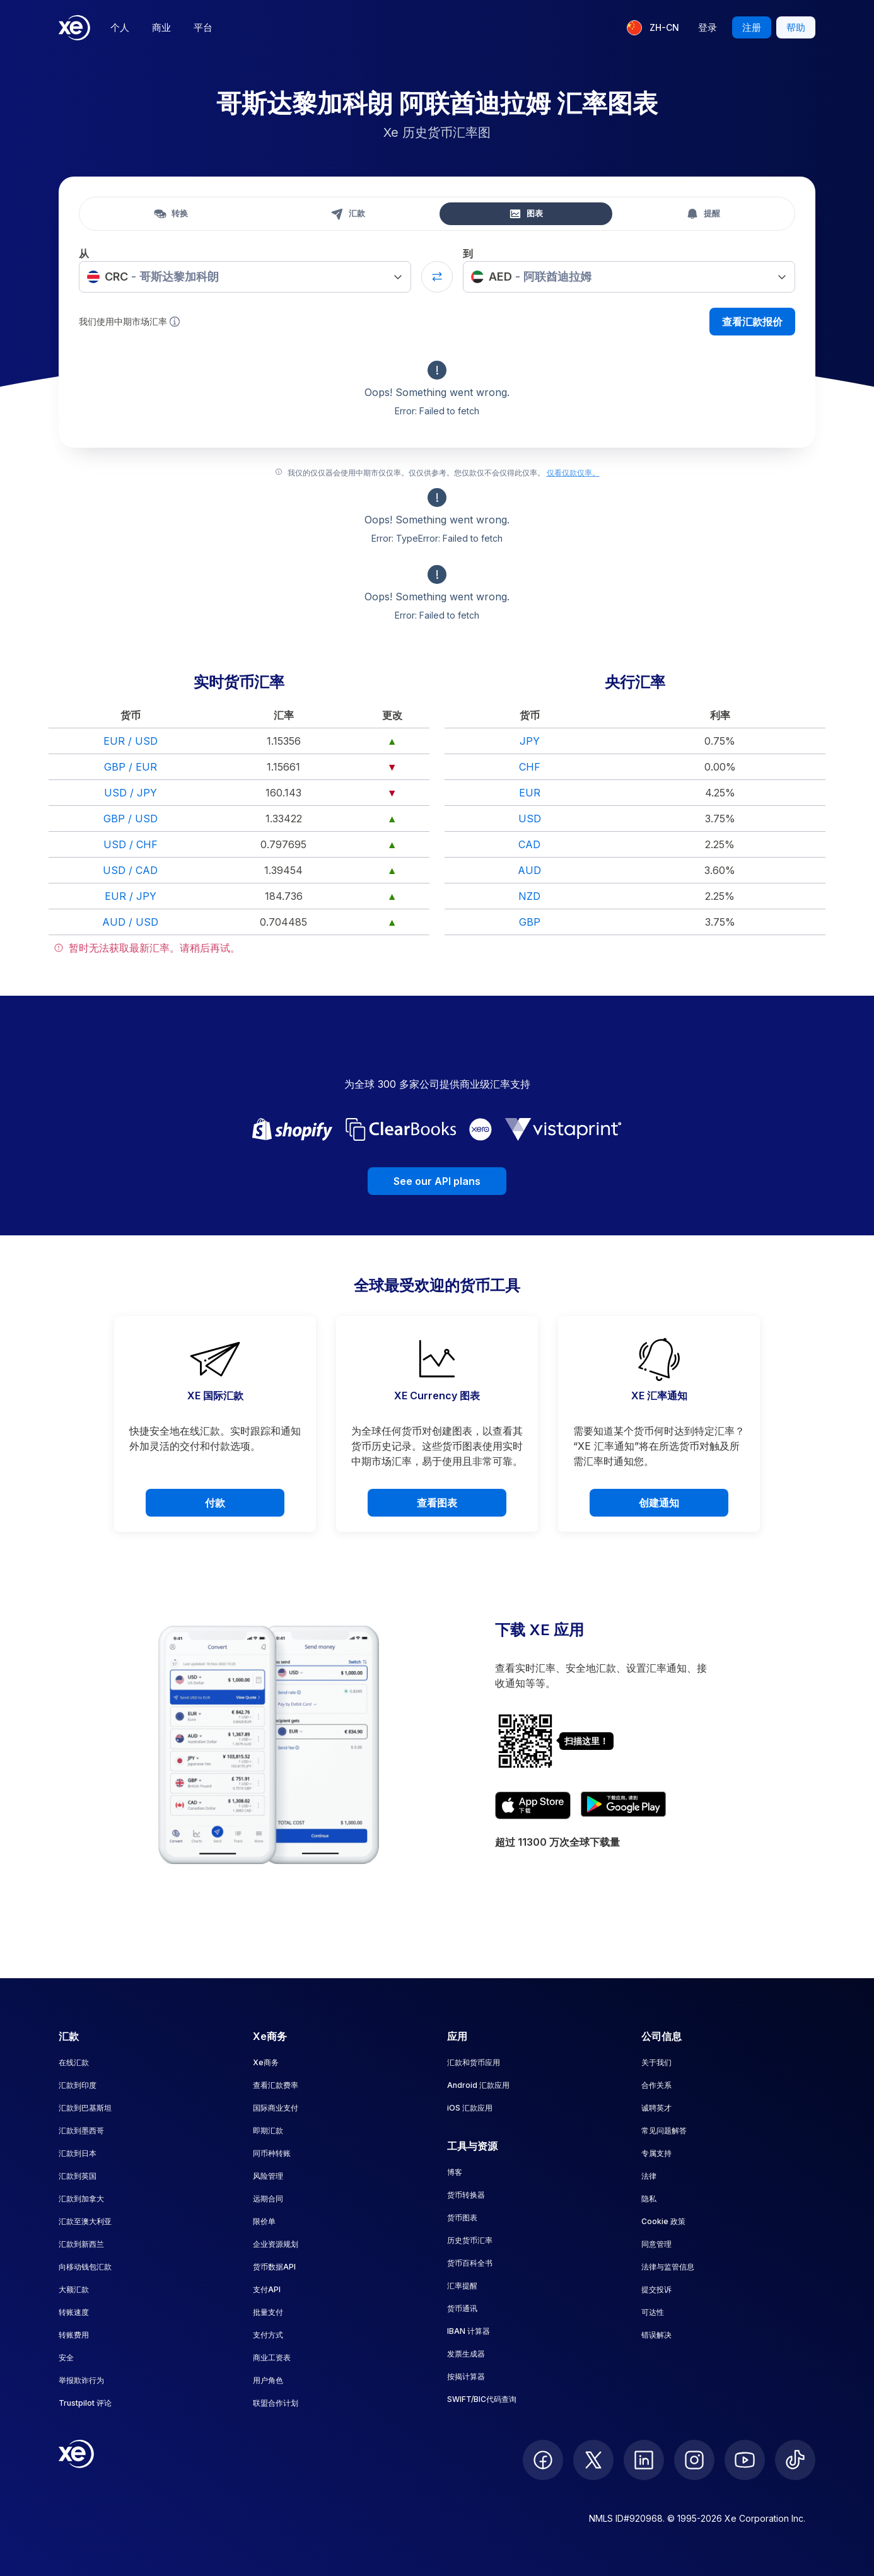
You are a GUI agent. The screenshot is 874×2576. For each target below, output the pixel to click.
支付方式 (268, 2335)
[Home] (74, 27)
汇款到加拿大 (81, 2198)
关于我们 (656, 2062)
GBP (529, 922)
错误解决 (656, 2335)
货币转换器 (466, 2195)
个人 (119, 27)
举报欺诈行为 (81, 2380)
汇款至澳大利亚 (85, 2221)
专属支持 (656, 2153)
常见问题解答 (664, 2130)
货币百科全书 (469, 2263)
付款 (215, 1502)
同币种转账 (272, 2153)
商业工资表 (272, 2357)
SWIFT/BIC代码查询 (481, 2399)
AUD (529, 870)
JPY (530, 741)
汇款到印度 (77, 2085)
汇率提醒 (462, 2285)
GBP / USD (130, 818)
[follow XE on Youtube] (745, 2460)
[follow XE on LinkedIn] (644, 2460)
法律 (648, 2176)
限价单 (264, 2221)
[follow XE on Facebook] (543, 2460)
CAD (529, 844)
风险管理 (268, 2176)
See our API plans (437, 1181)
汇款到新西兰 (81, 2244)
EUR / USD (130, 741)
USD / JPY (130, 792)
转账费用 (74, 2335)
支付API (267, 2289)
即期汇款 (268, 2130)
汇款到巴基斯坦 (85, 2108)
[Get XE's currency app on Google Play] (623, 1805)
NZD (529, 896)
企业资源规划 (275, 2244)
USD (529, 818)
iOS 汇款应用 (469, 2108)
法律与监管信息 (667, 2266)
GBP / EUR (130, 767)
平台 (203, 27)
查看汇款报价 (752, 321)
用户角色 (268, 2380)
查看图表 (437, 1502)
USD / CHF (130, 844)
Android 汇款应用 (478, 2085)
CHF (529, 767)
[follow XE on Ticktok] (795, 2460)
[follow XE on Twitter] (593, 2460)
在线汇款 (74, 2062)
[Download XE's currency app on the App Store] (533, 1805)
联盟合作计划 (275, 2403)
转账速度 (74, 2312)
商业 (161, 27)
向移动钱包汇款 (85, 2266)
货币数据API (274, 2266)
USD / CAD (130, 870)
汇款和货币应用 (473, 2062)
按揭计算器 (466, 2376)
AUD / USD (130, 922)
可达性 (652, 2312)
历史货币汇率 (469, 2240)
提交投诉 (656, 2289)
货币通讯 (462, 2308)
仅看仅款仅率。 (573, 472)
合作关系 (656, 2085)
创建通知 (659, 1502)
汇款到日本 (77, 2153)
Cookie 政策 (663, 2221)
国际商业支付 (275, 2108)
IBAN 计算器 (468, 2331)
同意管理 (656, 2244)
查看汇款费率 (275, 2085)
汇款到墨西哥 (81, 2130)
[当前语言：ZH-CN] (653, 27)
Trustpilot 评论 (85, 2403)
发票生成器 (466, 2353)
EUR (529, 792)
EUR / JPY (130, 896)
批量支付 (268, 2312)
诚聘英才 (656, 2108)
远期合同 (268, 2198)
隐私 (648, 2198)
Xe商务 (266, 2062)
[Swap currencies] (437, 277)
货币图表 (462, 2217)
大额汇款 (74, 2289)
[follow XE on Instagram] (694, 2460)
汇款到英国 (77, 2176)
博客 (454, 2172)
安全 (66, 2357)
